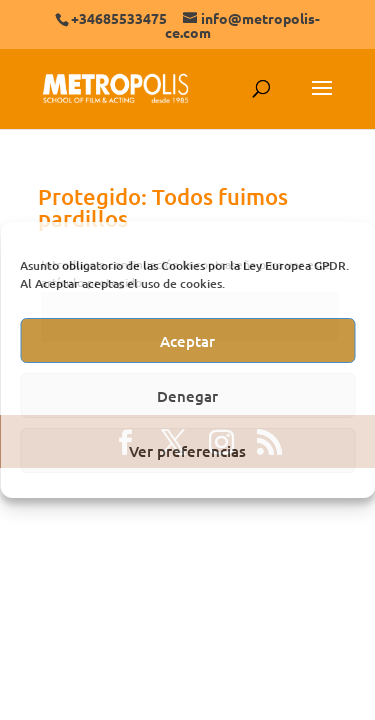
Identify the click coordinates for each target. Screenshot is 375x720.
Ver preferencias (187, 451)
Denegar (187, 396)
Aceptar (187, 341)
